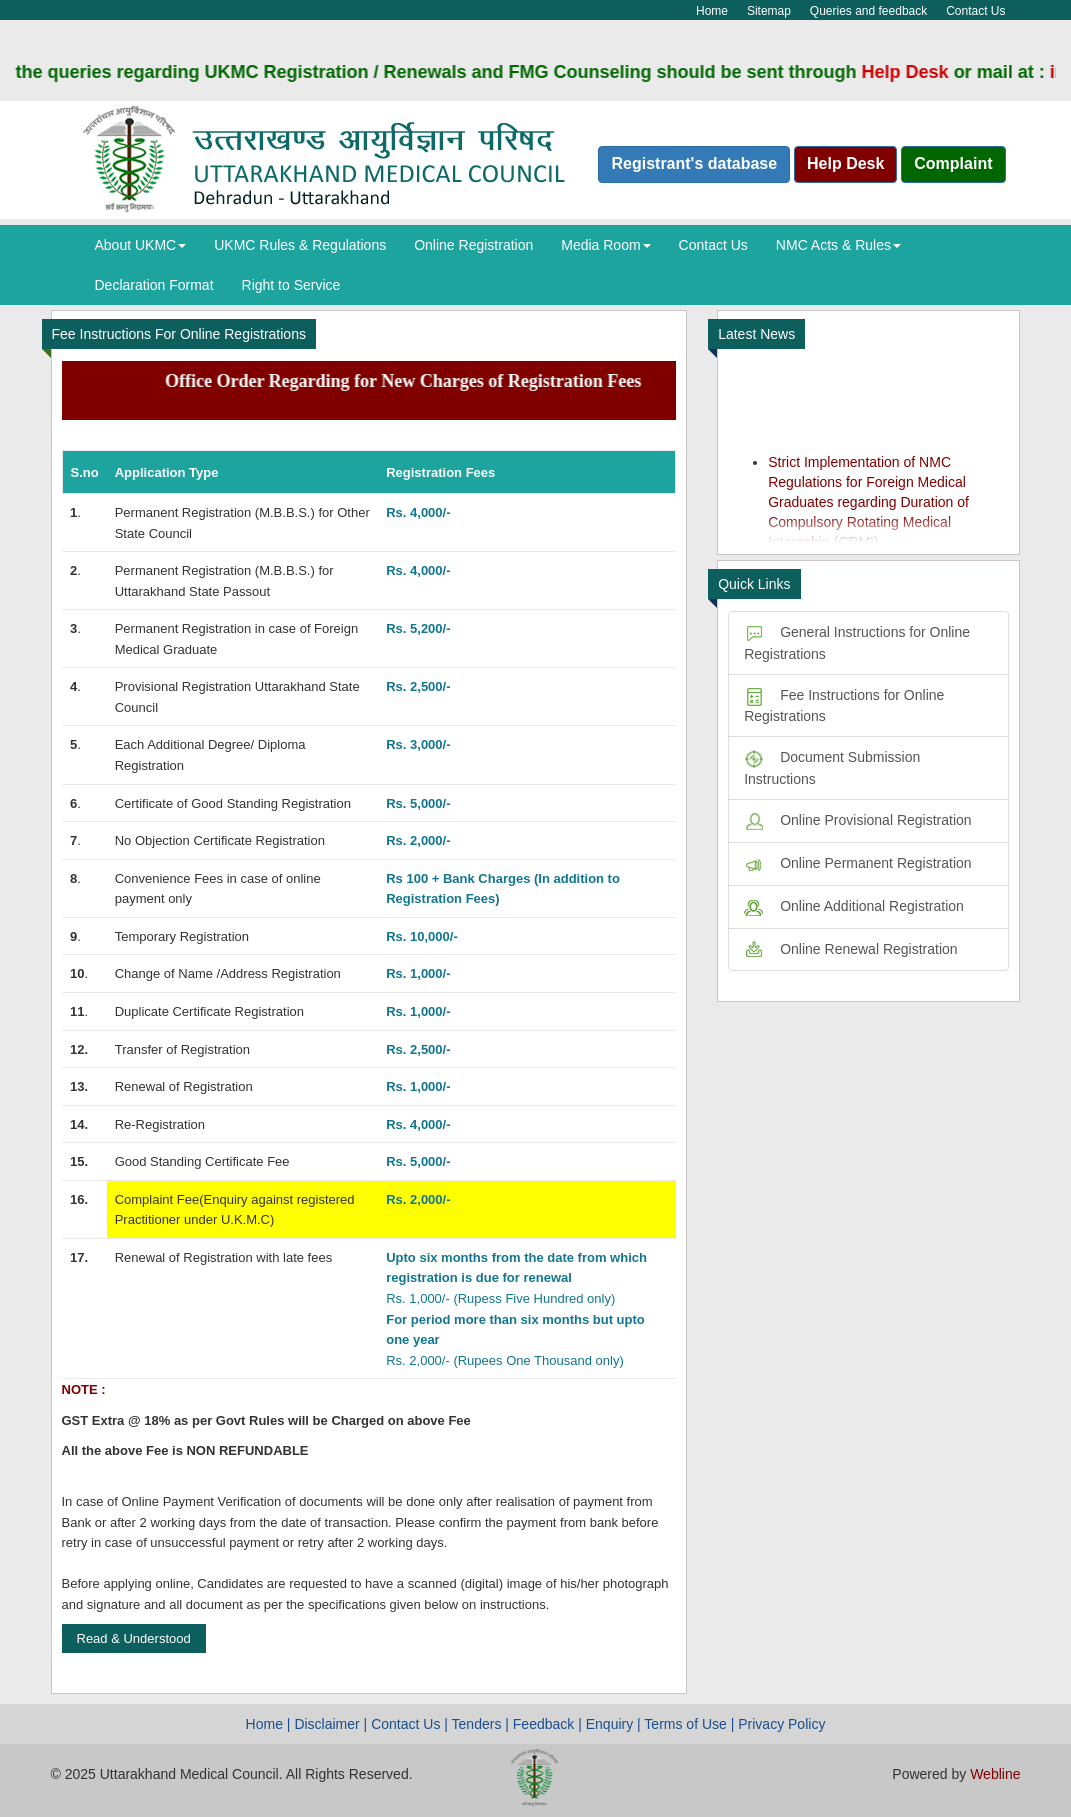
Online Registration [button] (473, 245)
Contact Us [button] (713, 245)
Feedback (543, 1724)
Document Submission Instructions (832, 768)
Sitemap (769, 11)
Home (712, 11)
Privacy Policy (781, 1724)
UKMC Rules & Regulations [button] (300, 245)
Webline (995, 1774)
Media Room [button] (605, 245)
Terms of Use (685, 1724)
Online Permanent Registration (857, 863)
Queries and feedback (868, 11)
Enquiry (609, 1724)
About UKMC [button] (141, 245)
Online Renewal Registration (850, 949)
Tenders (477, 1724)
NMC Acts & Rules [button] (838, 245)
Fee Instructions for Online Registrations (844, 706)
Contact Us (975, 11)
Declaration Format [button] (154, 285)
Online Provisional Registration (857, 820)
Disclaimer (326, 1724)
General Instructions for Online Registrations (857, 643)
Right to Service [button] (291, 285)
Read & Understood (134, 1638)
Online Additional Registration (854, 906)
